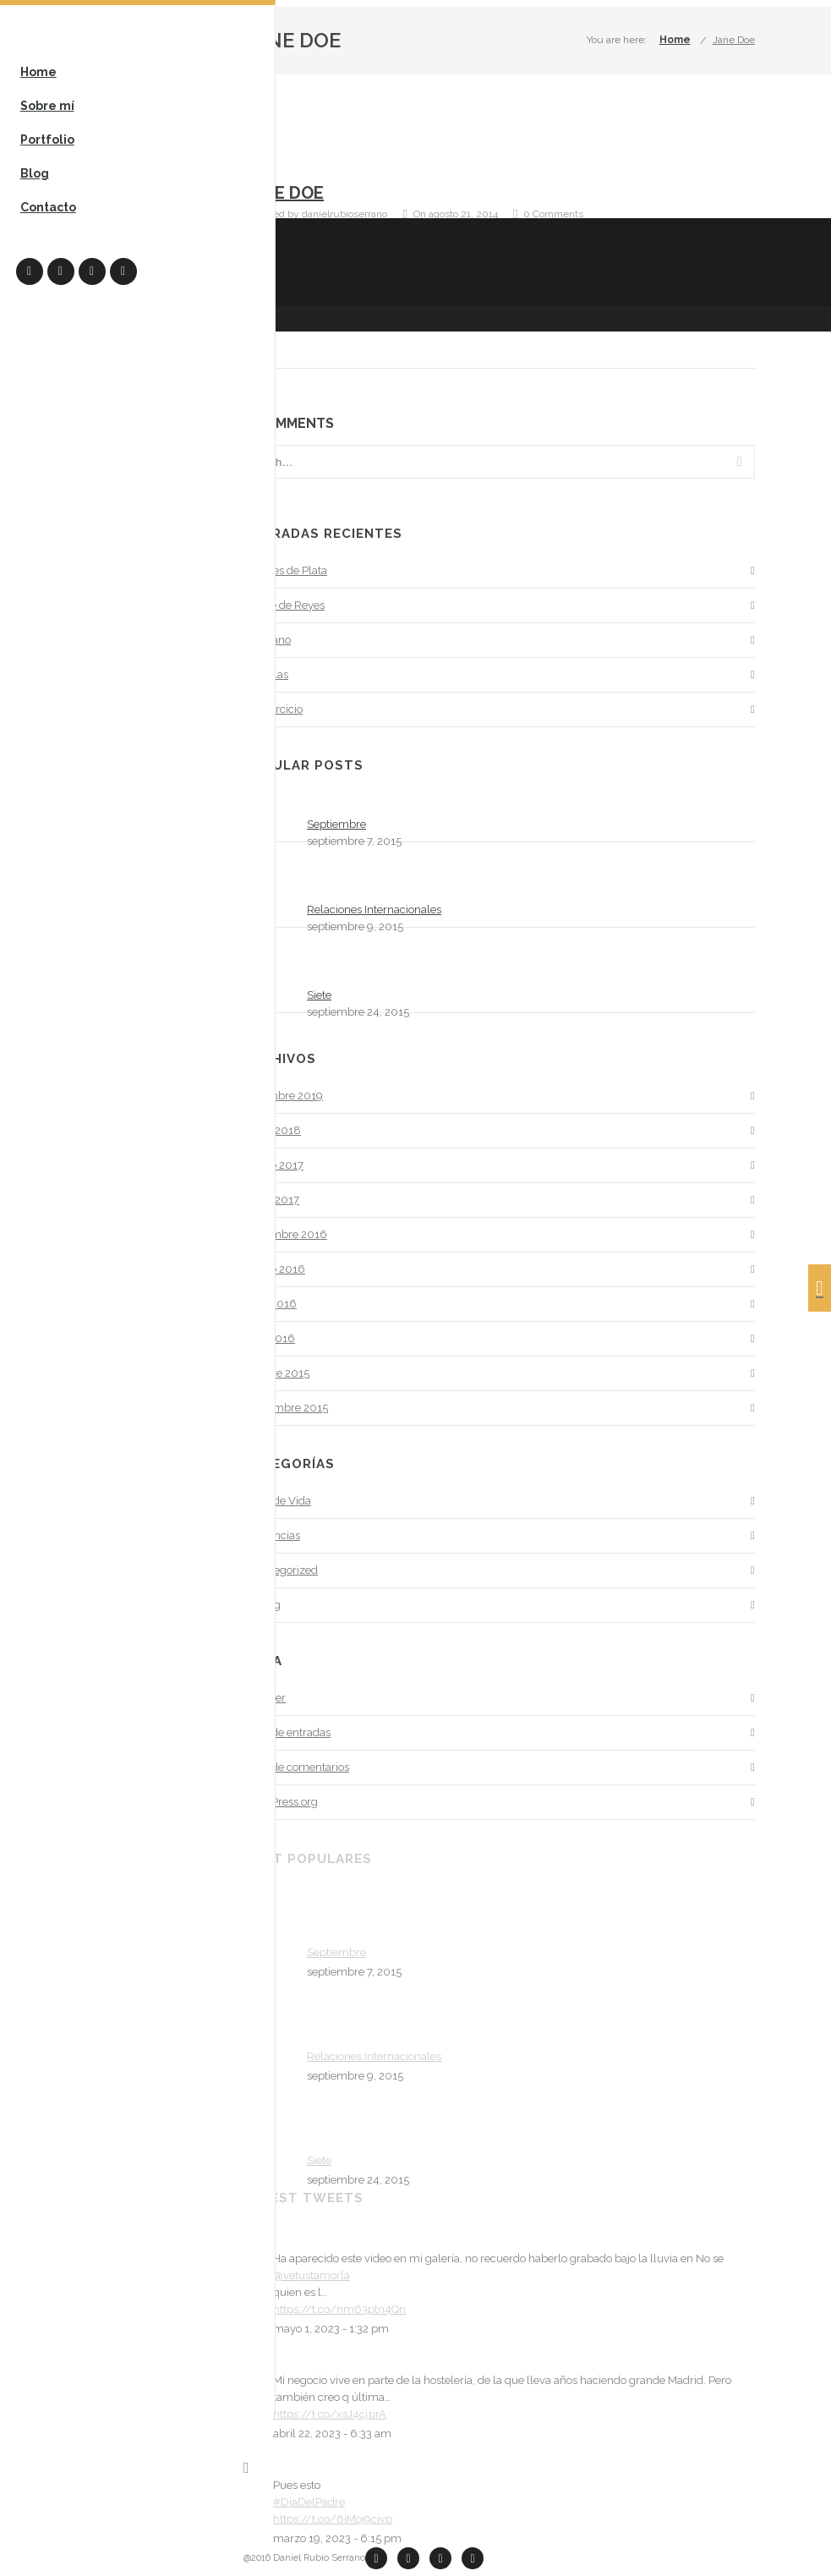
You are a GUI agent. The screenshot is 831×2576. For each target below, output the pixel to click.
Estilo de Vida (277, 1500)
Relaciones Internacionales (374, 909)
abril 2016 (269, 1338)
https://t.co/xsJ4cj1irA (329, 2414)
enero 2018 (272, 1130)
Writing (262, 1604)
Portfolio (48, 140)
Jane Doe (734, 40)
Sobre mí (48, 106)
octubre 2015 (276, 1373)
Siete (319, 995)
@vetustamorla (311, 2275)
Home (39, 72)
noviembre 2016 (285, 1234)
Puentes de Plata (285, 570)
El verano (267, 639)
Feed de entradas (287, 1732)
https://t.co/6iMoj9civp (332, 2519)
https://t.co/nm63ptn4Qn (339, 2309)
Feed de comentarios (296, 1767)
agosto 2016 (274, 1269)
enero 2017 (271, 1199)
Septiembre (336, 824)
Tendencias (271, 1535)
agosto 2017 (273, 1165)
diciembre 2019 (283, 1095)
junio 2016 (270, 1303)
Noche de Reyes (284, 605)
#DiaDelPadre (309, 2502)
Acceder (264, 1697)
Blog (35, 174)
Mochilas (265, 674)
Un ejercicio (273, 709)
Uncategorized (280, 1570)
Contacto (49, 208)
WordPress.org (280, 1801)
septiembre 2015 (285, 1407)
